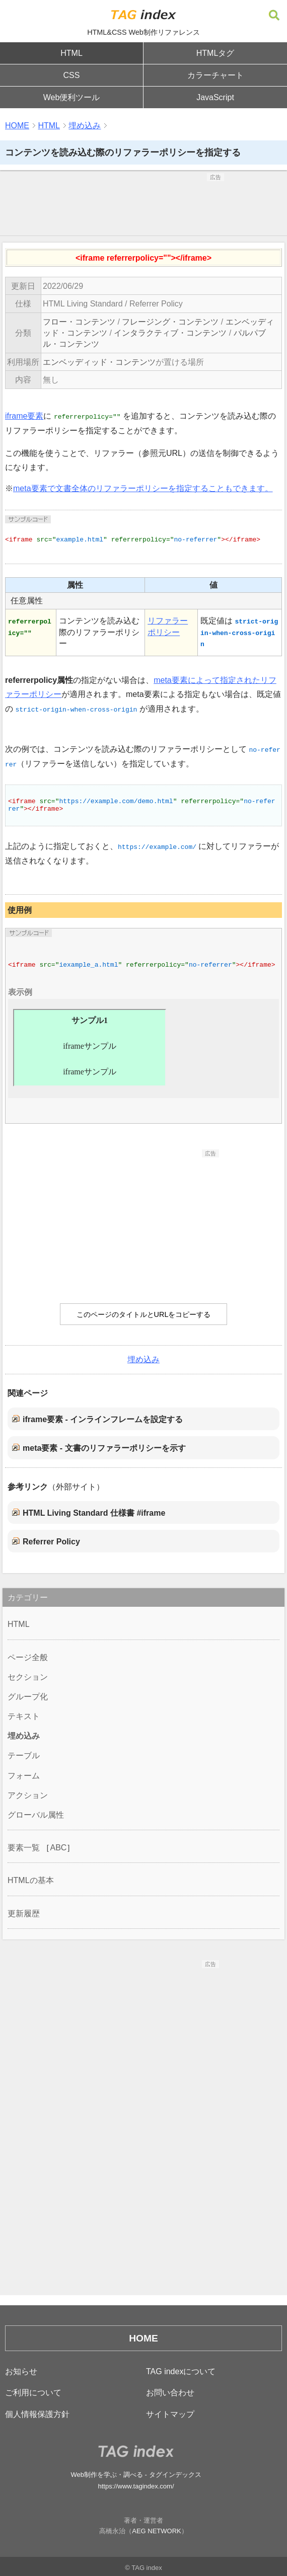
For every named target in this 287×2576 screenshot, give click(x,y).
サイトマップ (170, 2414)
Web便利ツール (71, 97)
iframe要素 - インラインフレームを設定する (103, 1419)
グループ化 (28, 1696)
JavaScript (215, 97)
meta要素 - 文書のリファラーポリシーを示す (104, 1448)
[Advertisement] (143, 206)
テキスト (24, 1716)
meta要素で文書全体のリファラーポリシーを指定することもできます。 (143, 488)
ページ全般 (28, 1657)
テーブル (24, 1755)
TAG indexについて (181, 2371)
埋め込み (84, 125)
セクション (28, 1677)
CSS (71, 75)
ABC (58, 1847)
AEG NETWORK (156, 2531)
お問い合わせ (170, 2392)
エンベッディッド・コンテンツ (99, 362)
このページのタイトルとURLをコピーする (144, 1314)
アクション (28, 1795)
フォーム (24, 1775)
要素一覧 (24, 1847)
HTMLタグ (215, 53)
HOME (17, 125)
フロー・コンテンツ (79, 322)
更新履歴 (24, 1913)
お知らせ (21, 2371)
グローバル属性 (36, 1815)
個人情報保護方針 (37, 2414)
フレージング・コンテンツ (170, 322)
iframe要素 (24, 416)
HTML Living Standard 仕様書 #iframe (94, 1513)
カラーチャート (215, 75)
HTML (71, 53)
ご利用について (33, 2392)
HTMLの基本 (31, 1880)
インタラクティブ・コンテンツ (170, 333)
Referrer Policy (51, 1541)
